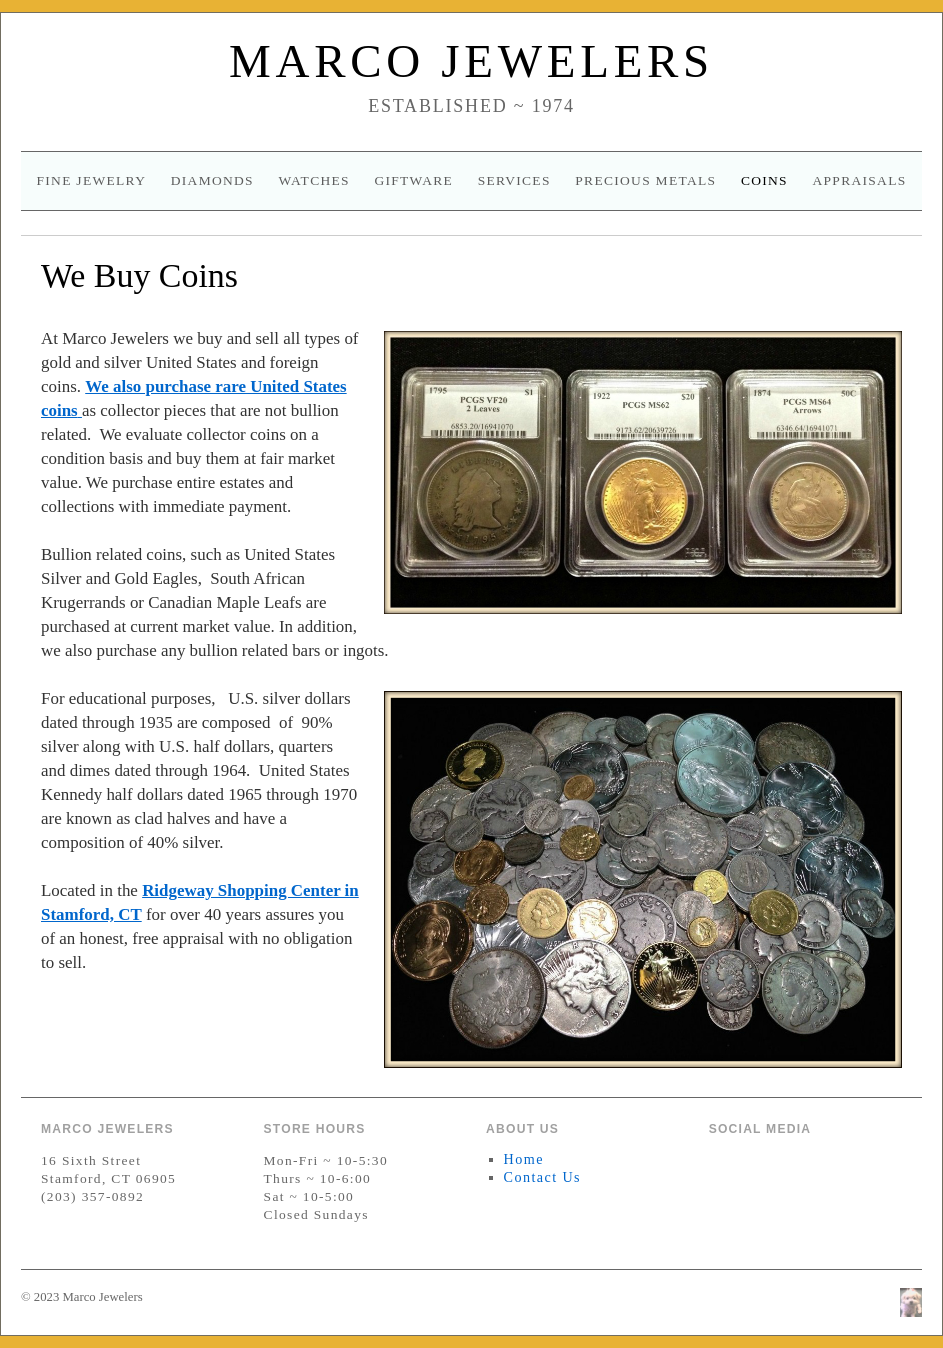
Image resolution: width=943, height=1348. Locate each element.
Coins (764, 180)
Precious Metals (645, 180)
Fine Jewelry (91, 180)
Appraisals (859, 180)
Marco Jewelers (471, 61)
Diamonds (212, 180)
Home (524, 1159)
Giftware (413, 180)
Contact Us (542, 1177)
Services (514, 180)
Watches (313, 180)
